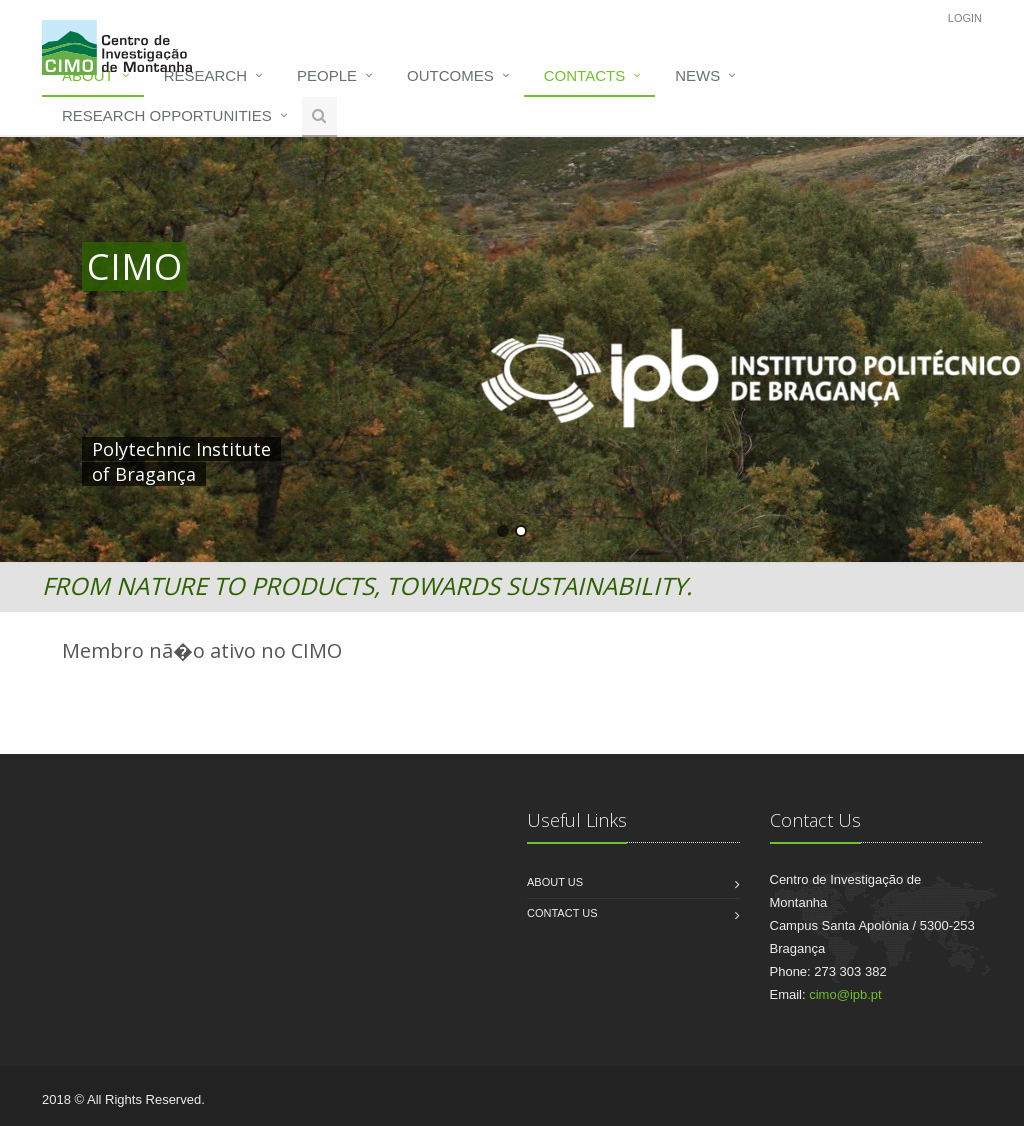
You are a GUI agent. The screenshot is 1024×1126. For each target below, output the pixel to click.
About (88, 75)
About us (555, 882)
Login (965, 18)
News (697, 75)
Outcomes (450, 75)
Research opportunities (167, 115)
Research (205, 75)
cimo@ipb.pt (845, 994)
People (327, 75)
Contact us (562, 913)
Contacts (584, 75)
